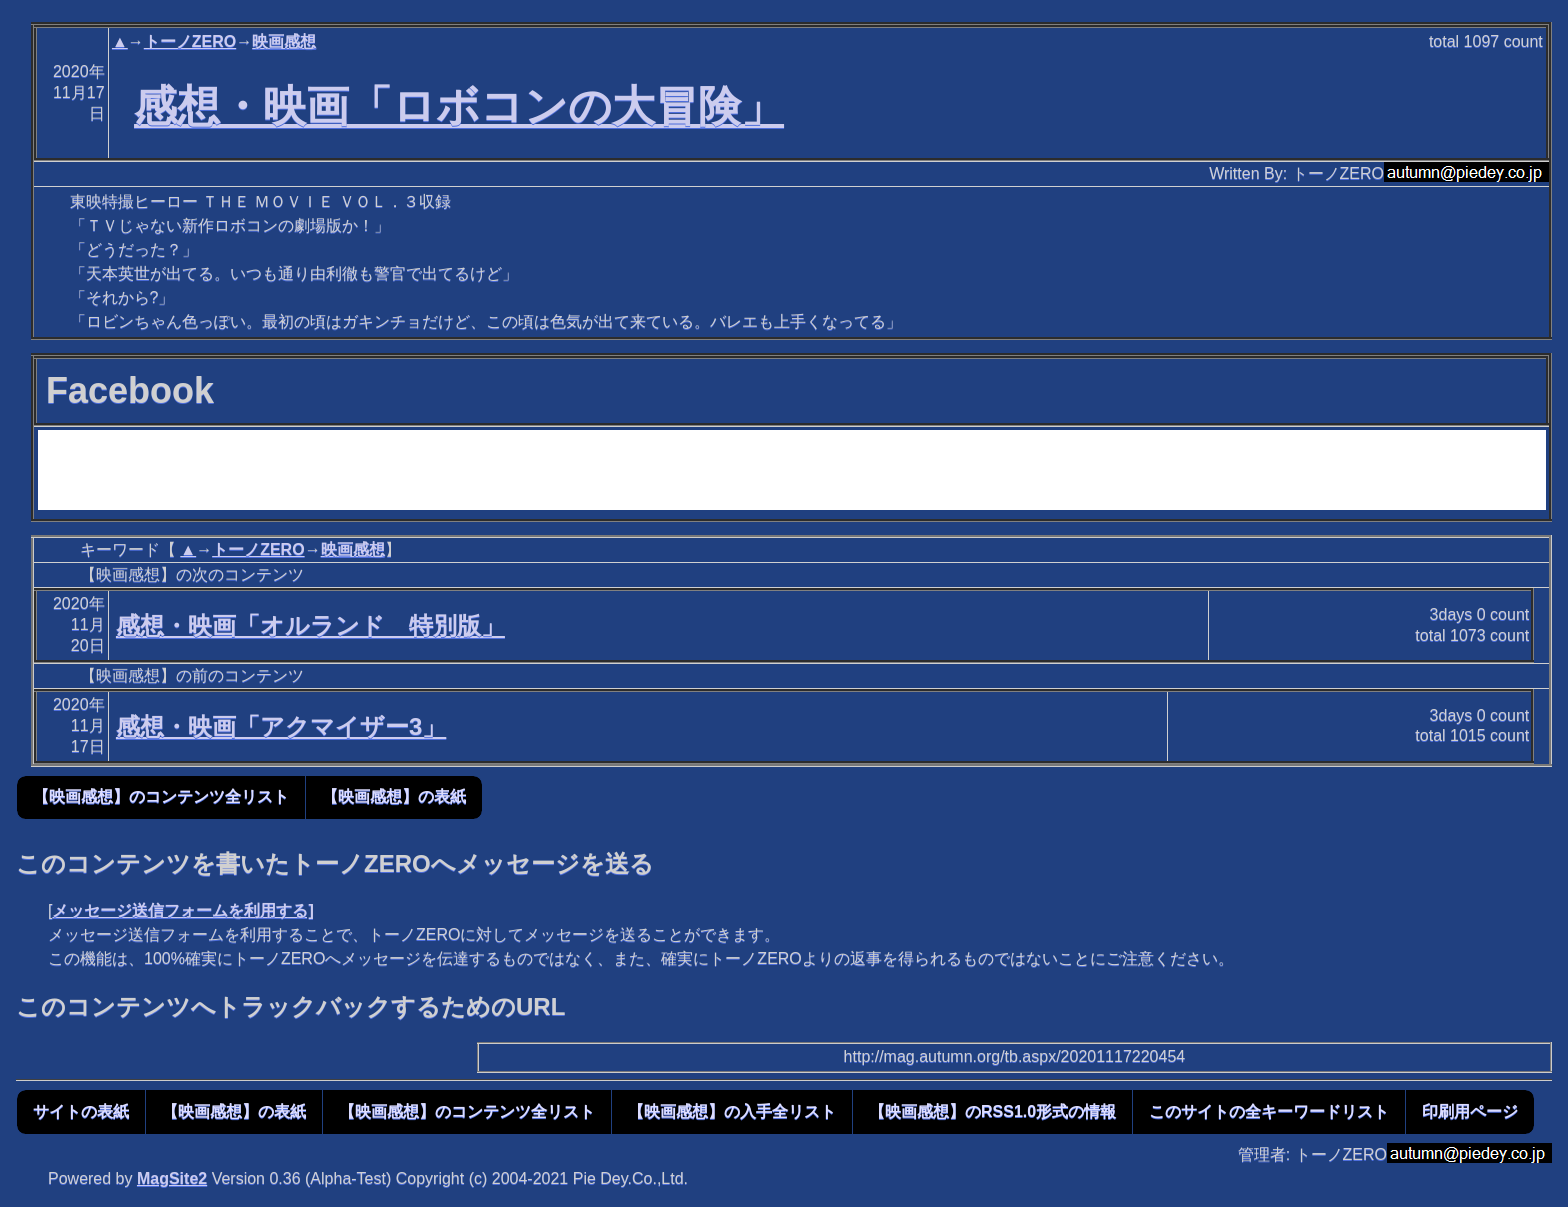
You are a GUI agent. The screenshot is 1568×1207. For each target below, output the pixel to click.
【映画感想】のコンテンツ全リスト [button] (161, 796)
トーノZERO (190, 41)
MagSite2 (172, 1178)
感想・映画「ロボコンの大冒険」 (459, 106)
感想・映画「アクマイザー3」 (281, 726)
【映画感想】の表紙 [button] (394, 796)
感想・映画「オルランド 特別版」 (310, 625)
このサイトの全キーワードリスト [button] (1269, 1111)
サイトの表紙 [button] (81, 1111)
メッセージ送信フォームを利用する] (182, 910)
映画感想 (284, 41)
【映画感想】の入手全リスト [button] (732, 1111)
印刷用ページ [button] (1470, 1111)
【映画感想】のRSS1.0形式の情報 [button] (992, 1111)
